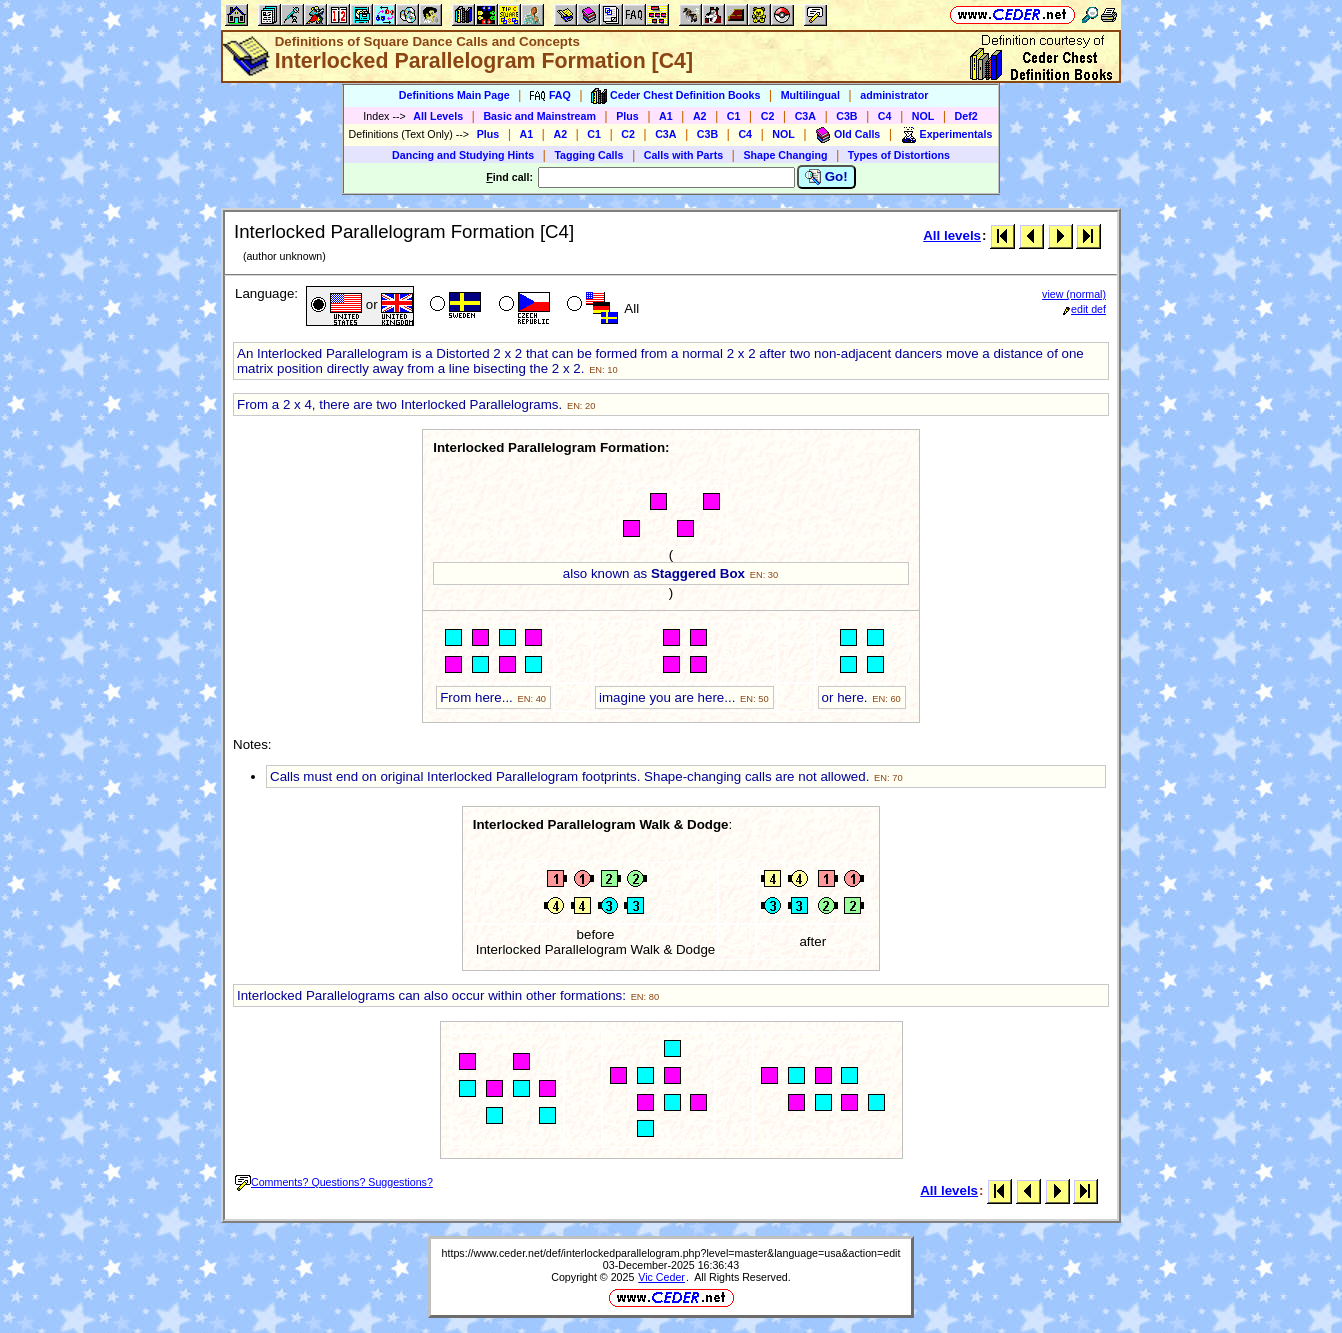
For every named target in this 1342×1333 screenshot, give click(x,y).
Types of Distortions (899, 155)
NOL (923, 116)
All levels (952, 235)
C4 (885, 116)
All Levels (438, 116)
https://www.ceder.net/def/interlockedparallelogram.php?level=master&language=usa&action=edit (671, 1253)
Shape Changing (785, 155)
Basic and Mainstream (539, 116)
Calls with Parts (683, 155)
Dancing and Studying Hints (463, 155)
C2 (768, 116)
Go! (826, 177)
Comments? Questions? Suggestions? (334, 1182)
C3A (805, 116)
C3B (846, 116)
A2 (700, 116)
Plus (627, 116)
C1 (734, 116)
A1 (666, 116)
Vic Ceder (661, 1277)
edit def (1084, 309)
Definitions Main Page (454, 95)
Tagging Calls (588, 155)
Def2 (966, 116)
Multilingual (810, 95)
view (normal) (1074, 294)
